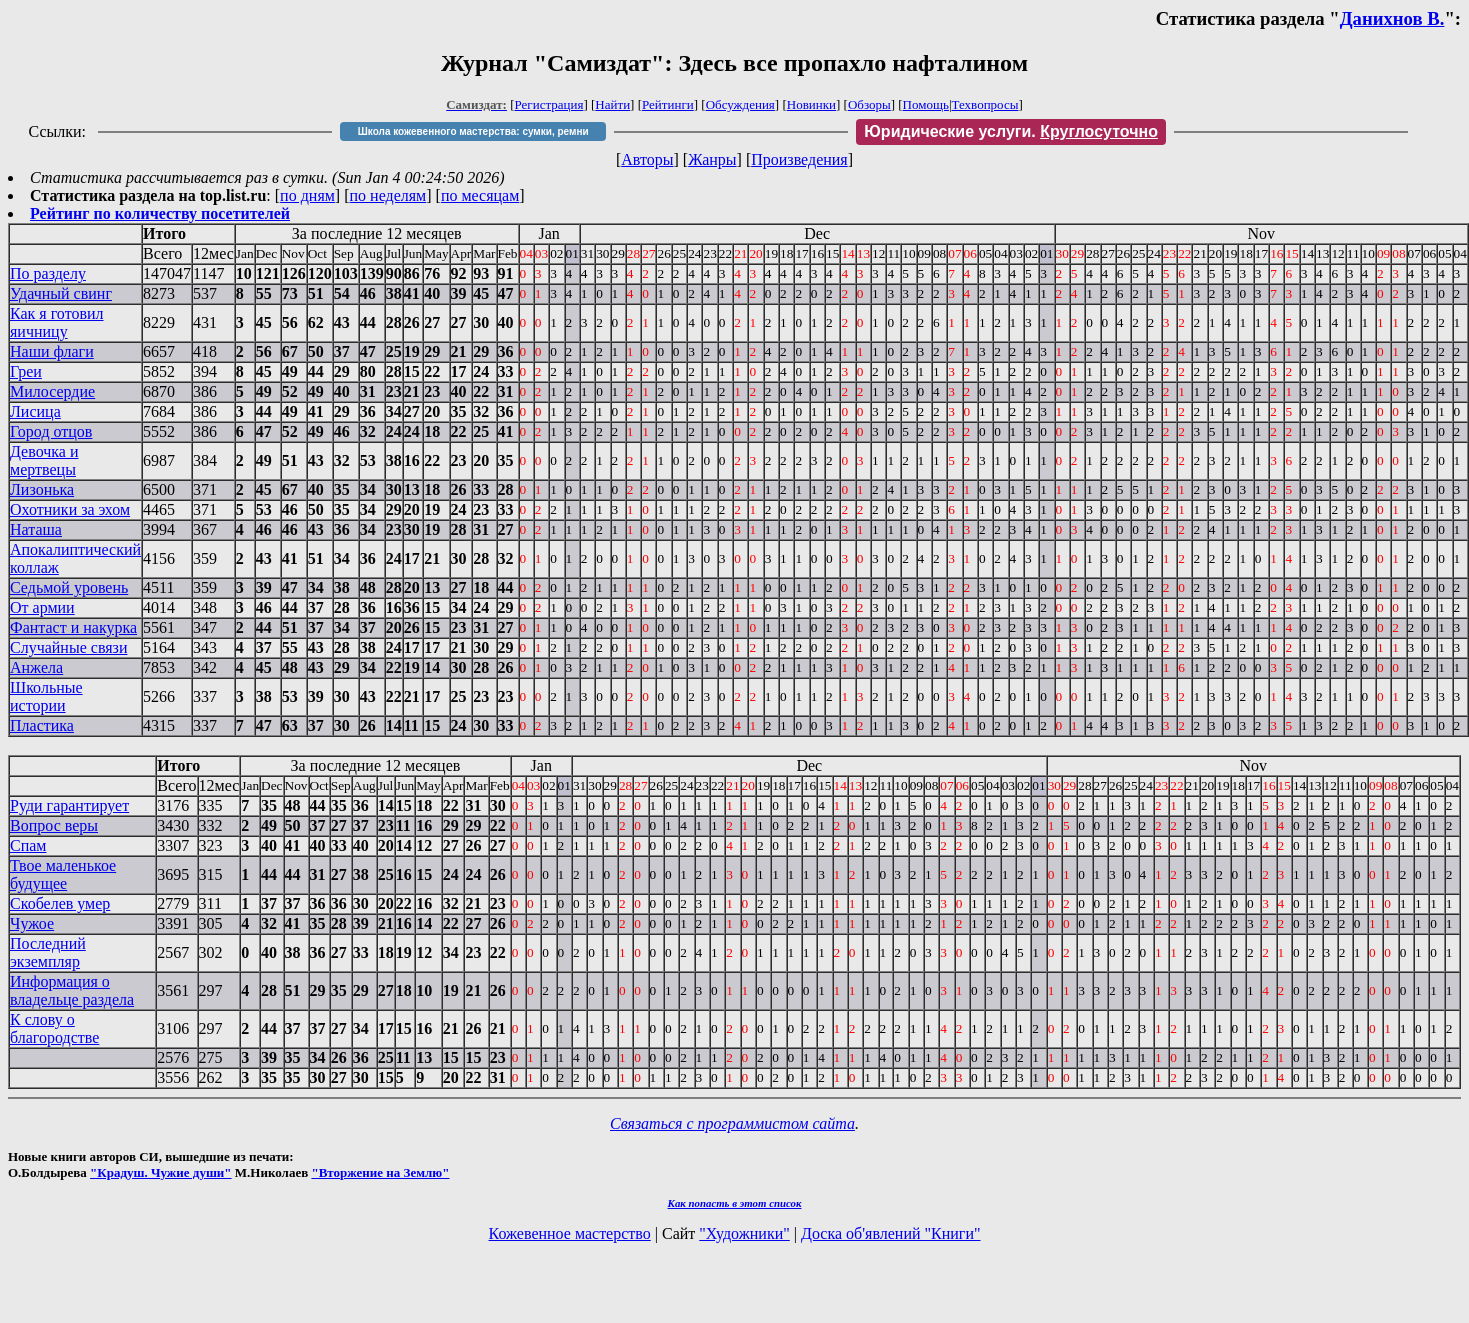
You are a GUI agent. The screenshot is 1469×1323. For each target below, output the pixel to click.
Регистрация (549, 104)
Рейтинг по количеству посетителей (160, 213)
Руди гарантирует (69, 805)
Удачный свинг (61, 293)
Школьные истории (46, 696)
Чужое (32, 923)
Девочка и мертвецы (44, 460)
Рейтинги (668, 104)
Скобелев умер (60, 903)
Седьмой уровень (69, 587)
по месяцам (480, 195)
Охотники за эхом (70, 509)
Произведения (799, 159)
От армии (42, 607)
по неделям (388, 195)
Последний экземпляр (48, 952)
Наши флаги (52, 351)
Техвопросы (985, 104)
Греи (26, 371)
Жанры (712, 159)
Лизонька (42, 489)
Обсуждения (740, 104)
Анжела (36, 667)
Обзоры (869, 104)
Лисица (35, 411)
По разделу (48, 273)
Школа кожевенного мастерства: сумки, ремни (473, 131)
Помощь (926, 104)
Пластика (42, 725)
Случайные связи (68, 647)
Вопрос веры (54, 825)
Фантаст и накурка (73, 627)
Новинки (811, 104)
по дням (307, 195)
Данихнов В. (1392, 18)
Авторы (647, 159)
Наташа (36, 529)
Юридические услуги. (1011, 131)
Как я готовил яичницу (57, 322)
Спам (28, 845)
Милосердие (52, 391)
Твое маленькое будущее (63, 874)
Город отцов (51, 431)
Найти (612, 104)
